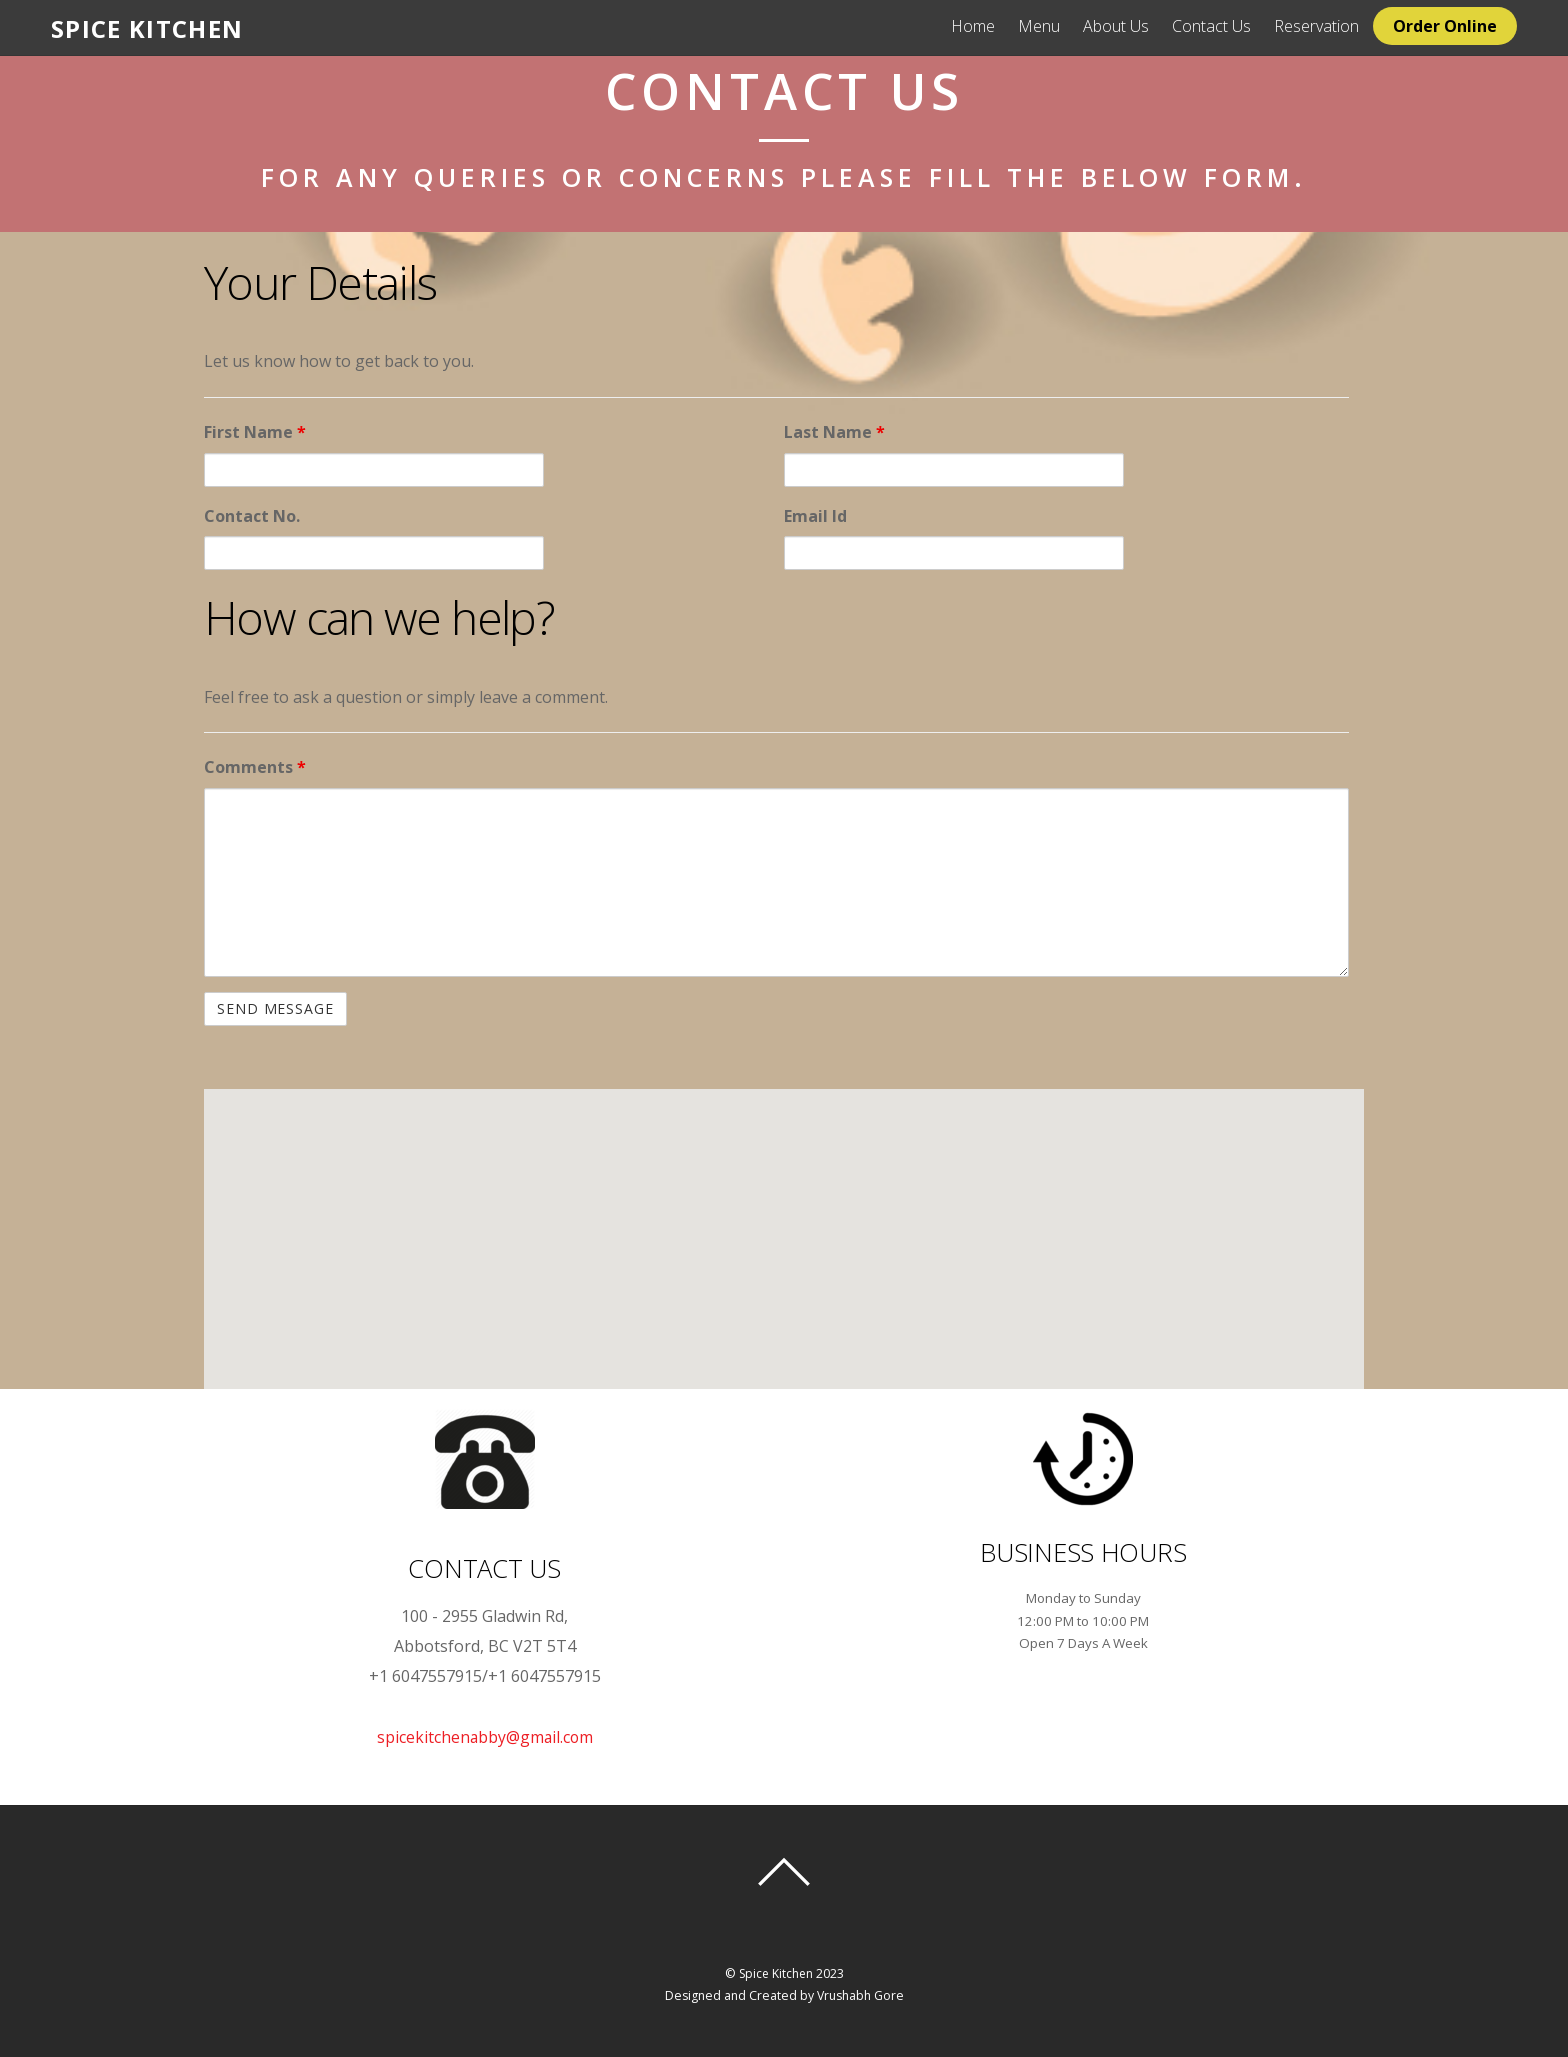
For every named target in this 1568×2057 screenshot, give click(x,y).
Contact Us (1234, 26)
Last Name (834, 432)
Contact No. (252, 516)
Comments (255, 767)
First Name (255, 432)
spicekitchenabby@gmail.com (484, 1737)
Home (996, 26)
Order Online (1468, 26)
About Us (1139, 26)
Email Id (815, 516)
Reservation (1339, 26)
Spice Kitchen (775, 1973)
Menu (1062, 26)
